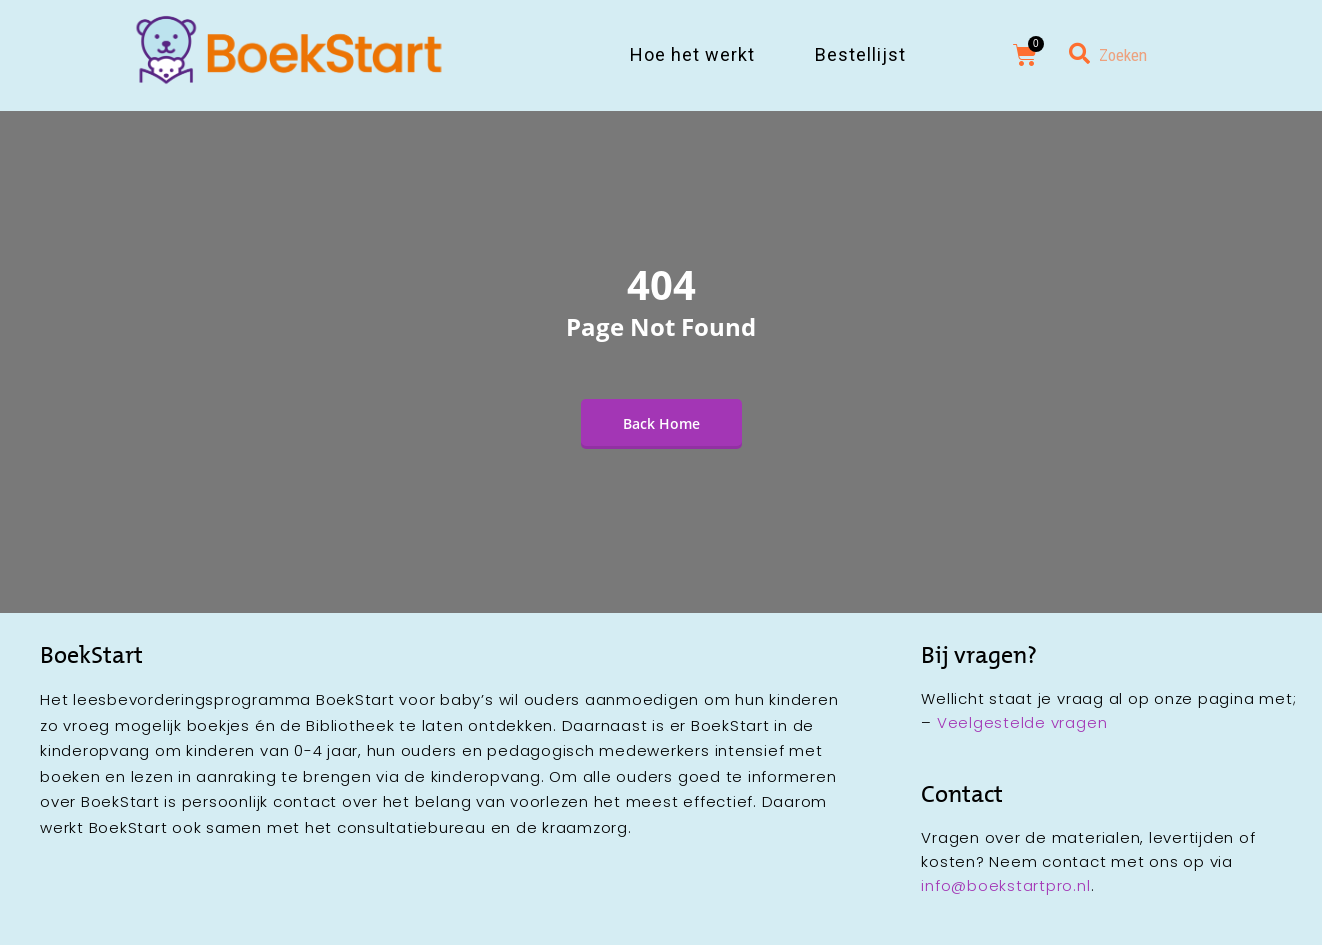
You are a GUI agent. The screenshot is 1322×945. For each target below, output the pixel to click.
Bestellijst (860, 54)
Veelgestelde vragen (1022, 722)
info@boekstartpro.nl (1005, 885)
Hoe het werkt (692, 54)
